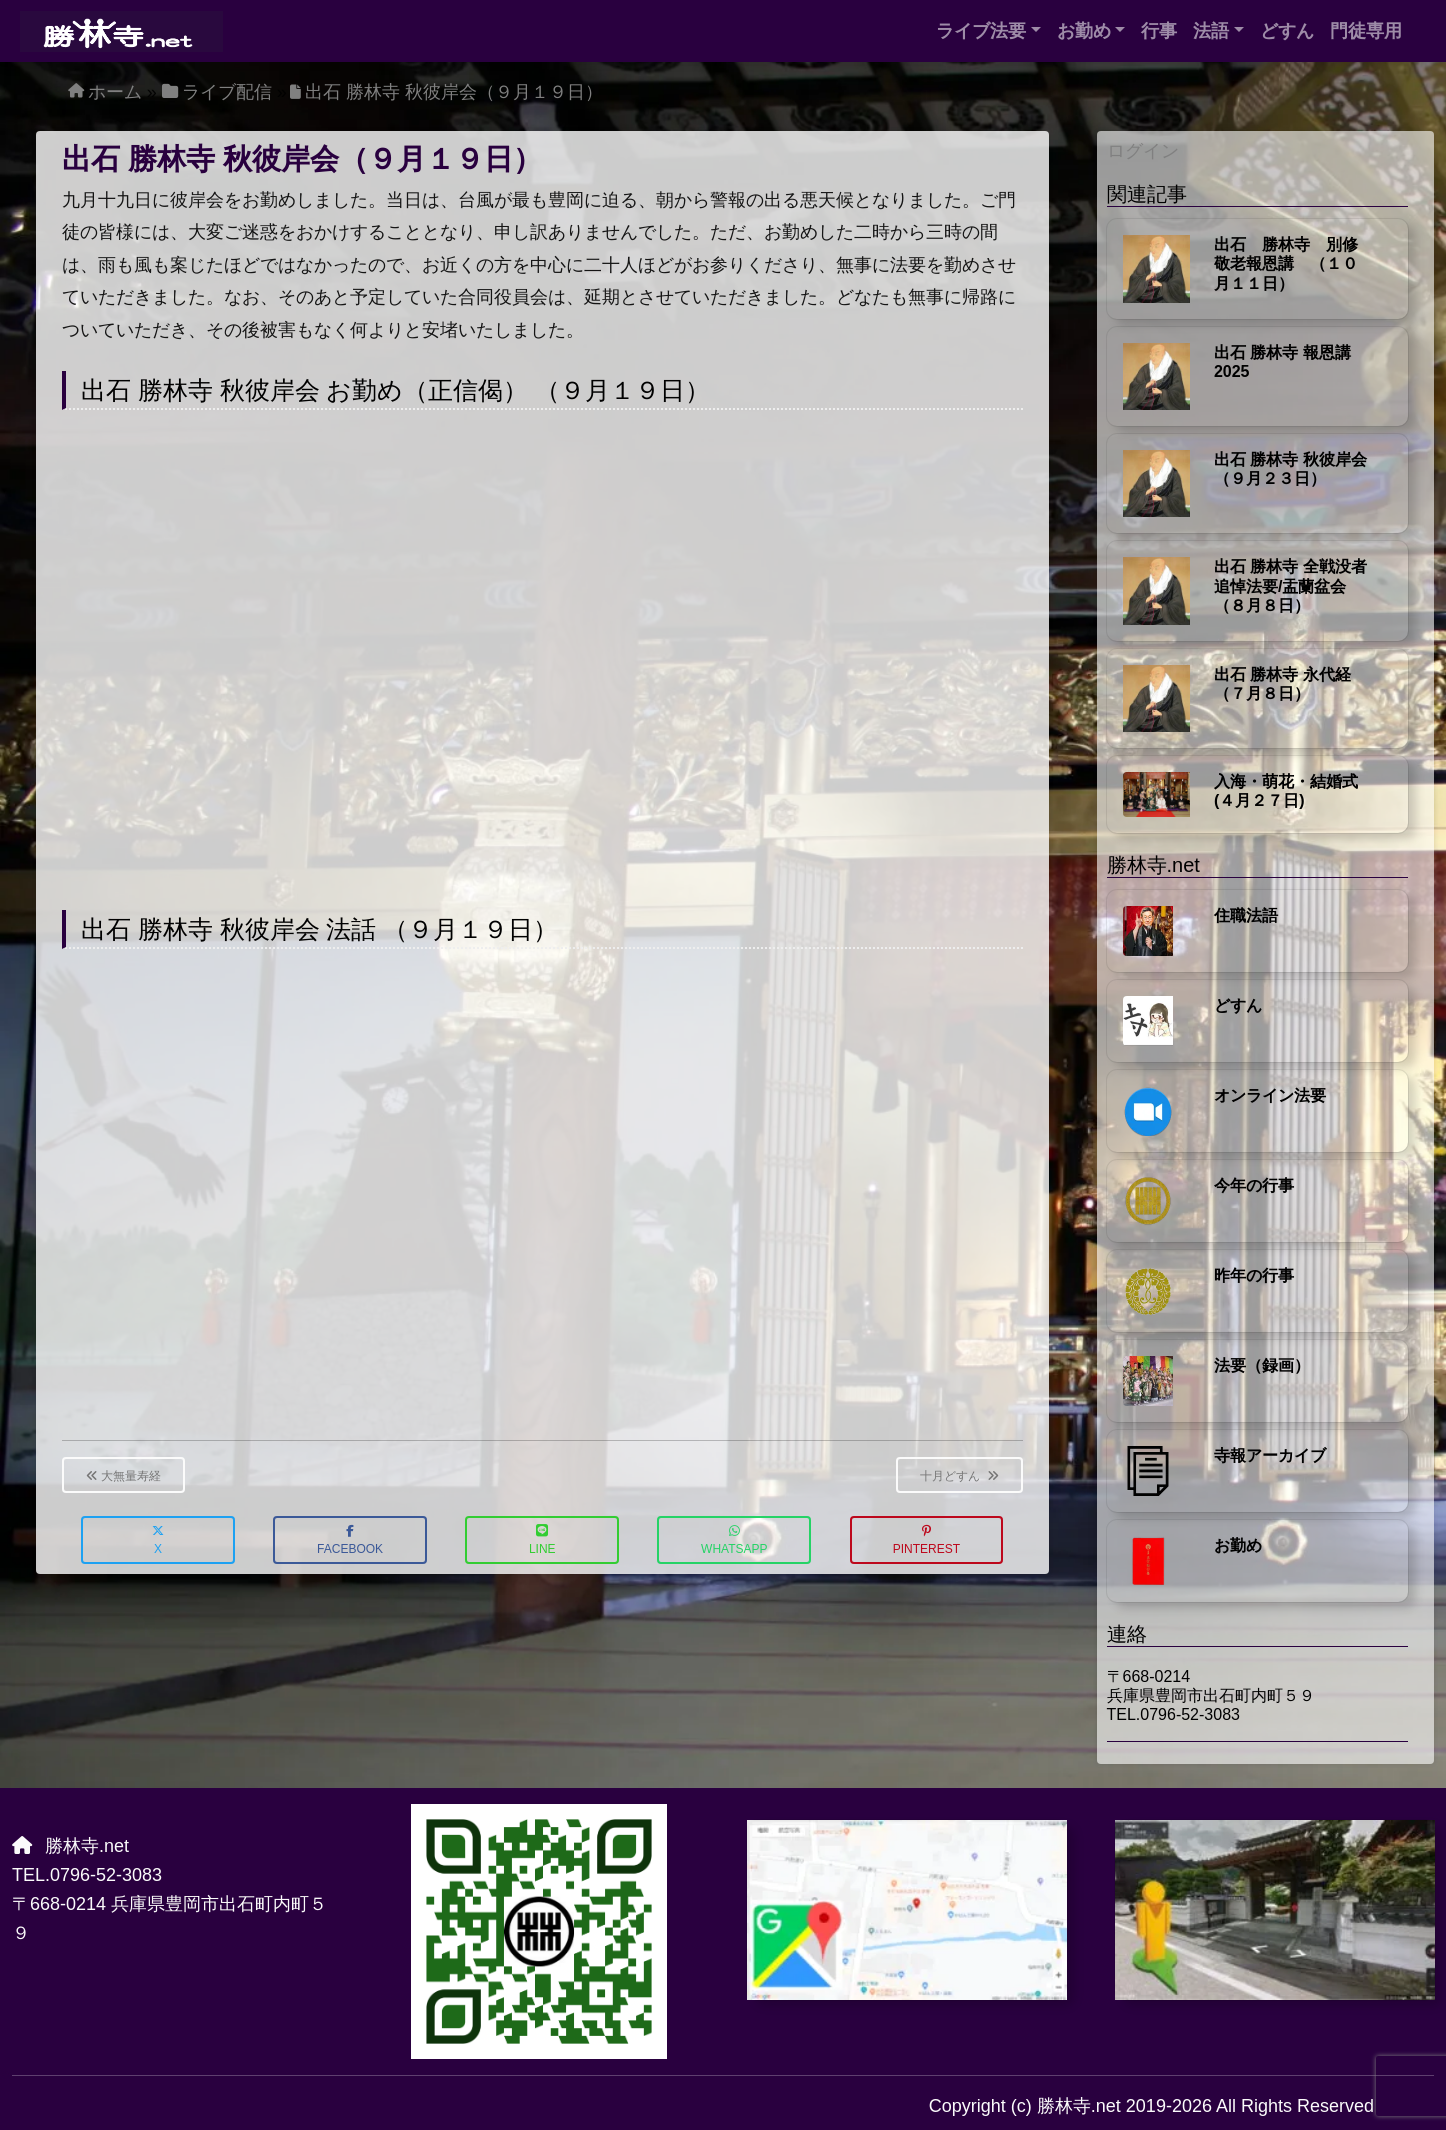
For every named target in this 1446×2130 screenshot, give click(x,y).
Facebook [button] (350, 1540)
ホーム (115, 92)
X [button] (158, 1540)
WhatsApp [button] (734, 1540)
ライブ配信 (227, 92)
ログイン (1143, 151)
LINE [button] (542, 1540)
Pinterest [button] (926, 1540)
